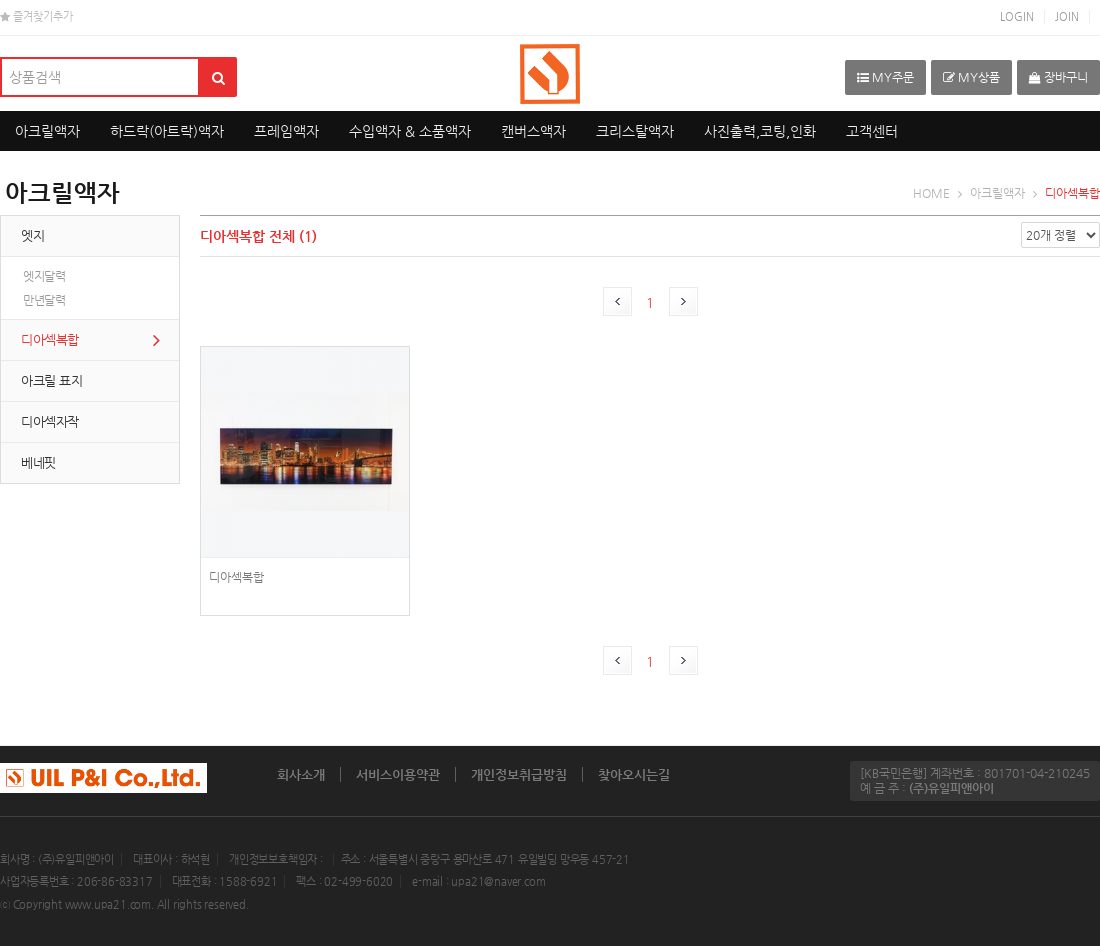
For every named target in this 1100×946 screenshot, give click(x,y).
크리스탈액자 (635, 131)
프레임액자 (286, 131)
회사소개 (301, 774)
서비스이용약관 (398, 774)
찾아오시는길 (634, 774)
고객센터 (872, 131)
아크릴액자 (47, 131)
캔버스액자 (533, 131)
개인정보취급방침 (519, 774)
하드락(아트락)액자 (167, 131)
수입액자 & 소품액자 (410, 131)
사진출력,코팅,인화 (760, 131)
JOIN (1067, 16)
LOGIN (1017, 16)
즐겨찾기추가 (36, 16)
